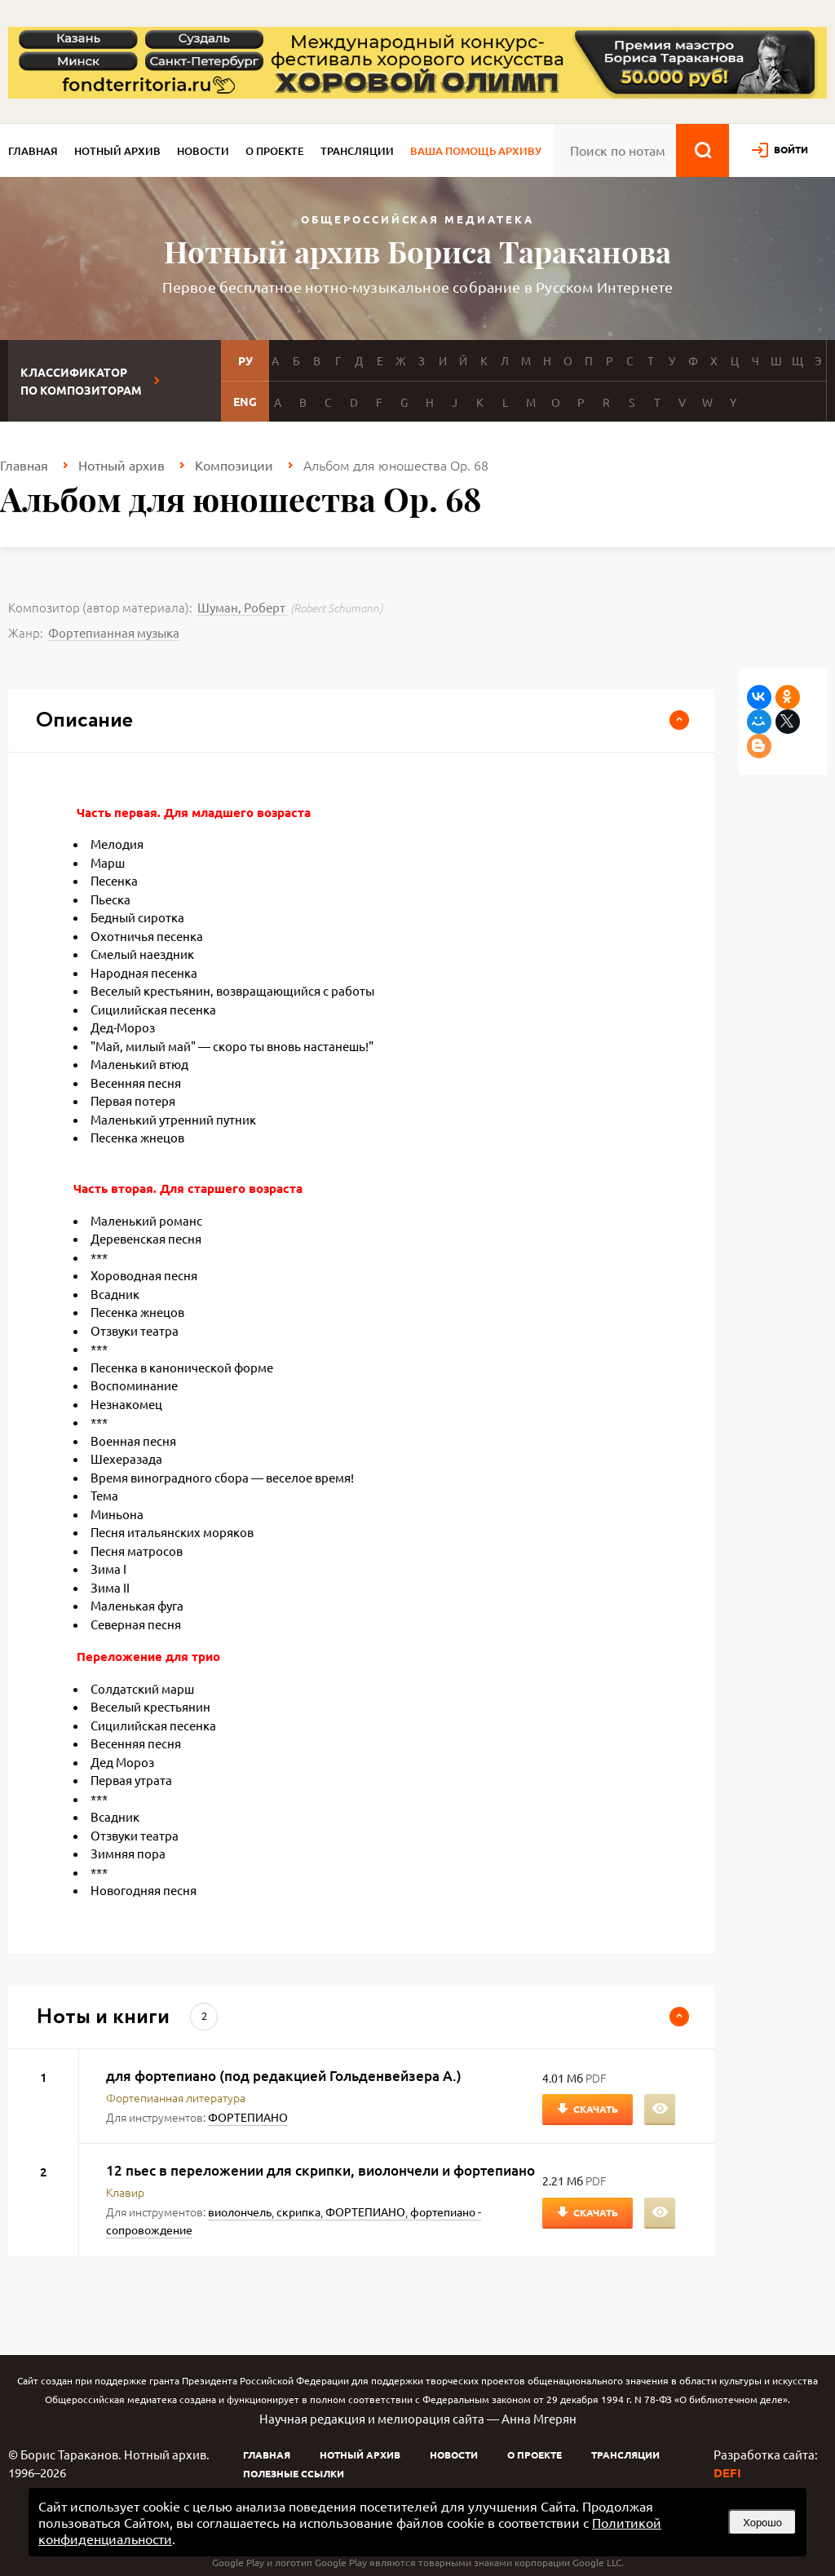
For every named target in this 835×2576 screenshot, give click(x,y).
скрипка (298, 2211)
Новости (203, 151)
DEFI (727, 2472)
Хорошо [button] (762, 2522)
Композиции (234, 465)
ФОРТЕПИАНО (248, 2117)
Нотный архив (117, 151)
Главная (33, 151)
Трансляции (357, 151)
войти (791, 149)
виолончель (240, 2211)
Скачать (595, 2108)
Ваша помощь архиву (475, 151)
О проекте (274, 151)
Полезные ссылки (293, 2473)
